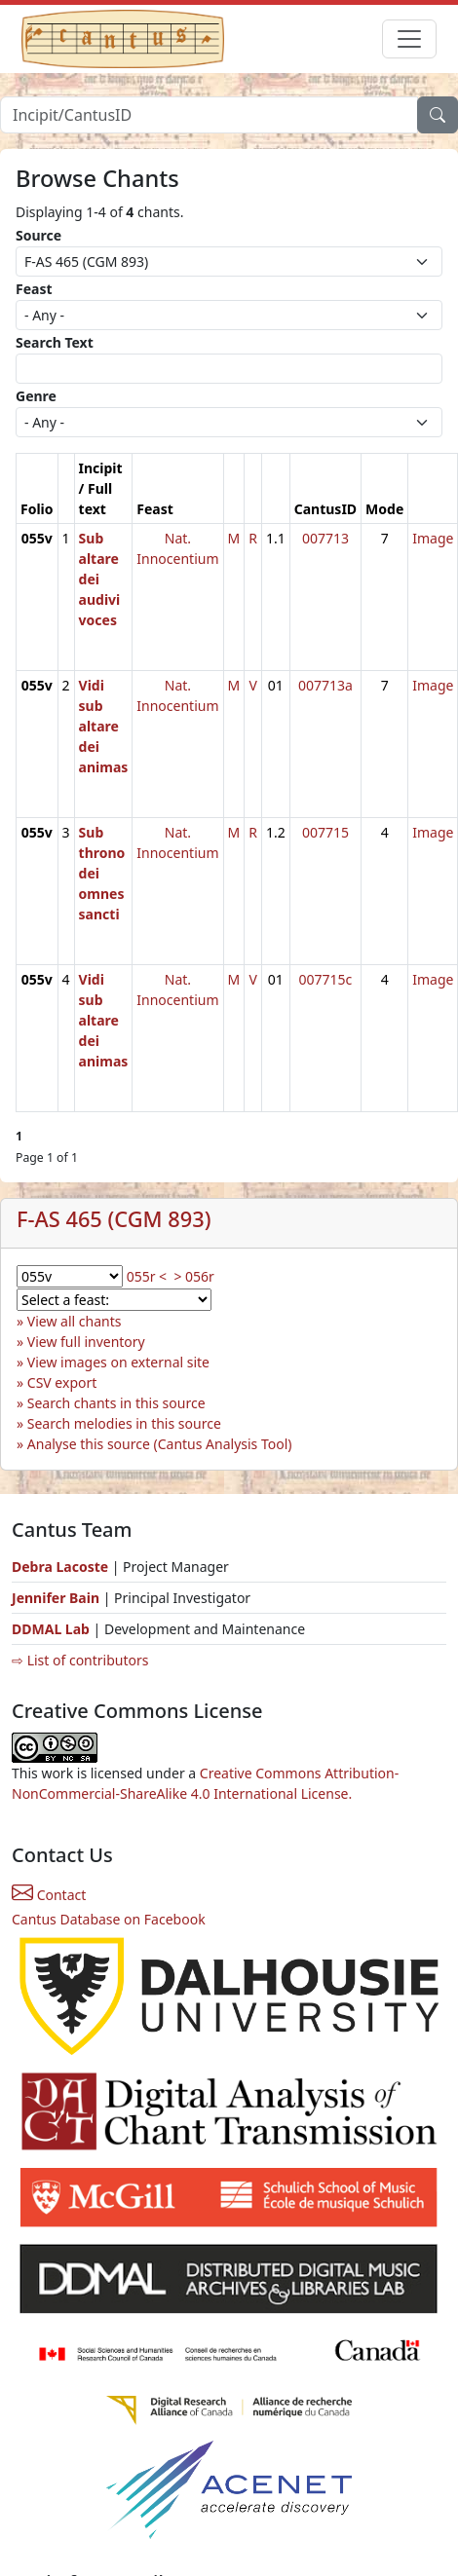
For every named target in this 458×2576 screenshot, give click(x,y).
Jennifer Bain (57, 1597)
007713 (325, 538)
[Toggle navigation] (409, 38)
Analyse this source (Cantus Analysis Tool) (159, 1444)
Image (432, 538)
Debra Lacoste (60, 1566)
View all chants (74, 1321)
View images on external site (118, 1362)
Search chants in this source (116, 1403)
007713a (325, 685)
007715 (325, 832)
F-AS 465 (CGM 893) (113, 1219)
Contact (49, 1894)
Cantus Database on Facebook (109, 1919)
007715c (326, 979)
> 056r (193, 1276)
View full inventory (86, 1341)
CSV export (62, 1382)
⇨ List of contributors (80, 1660)
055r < (147, 1276)
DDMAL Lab (51, 1629)
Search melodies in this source (124, 1423)
